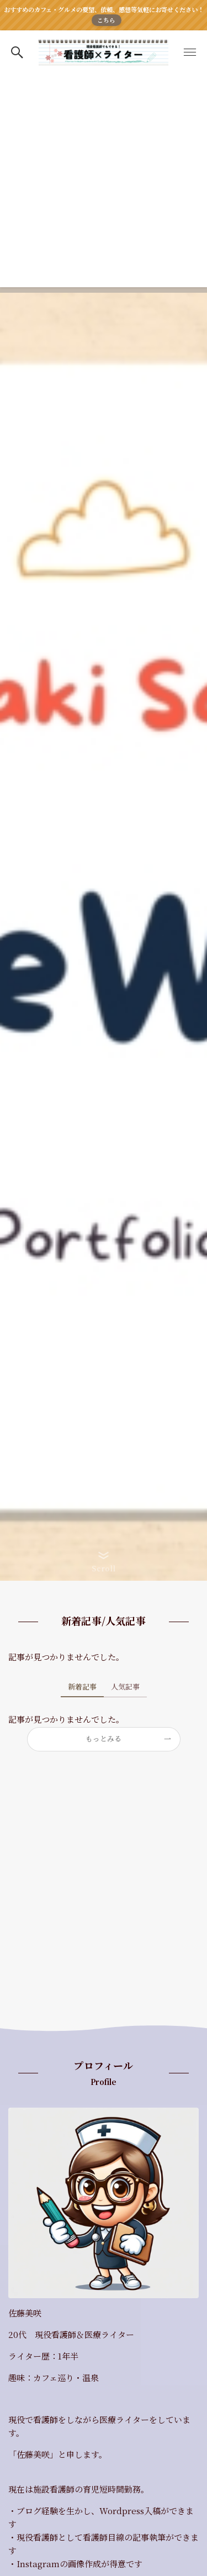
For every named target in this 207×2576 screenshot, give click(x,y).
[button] (17, 52)
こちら (106, 20)
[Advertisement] (103, 183)
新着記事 (82, 1686)
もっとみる (103, 1738)
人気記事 (125, 1686)
